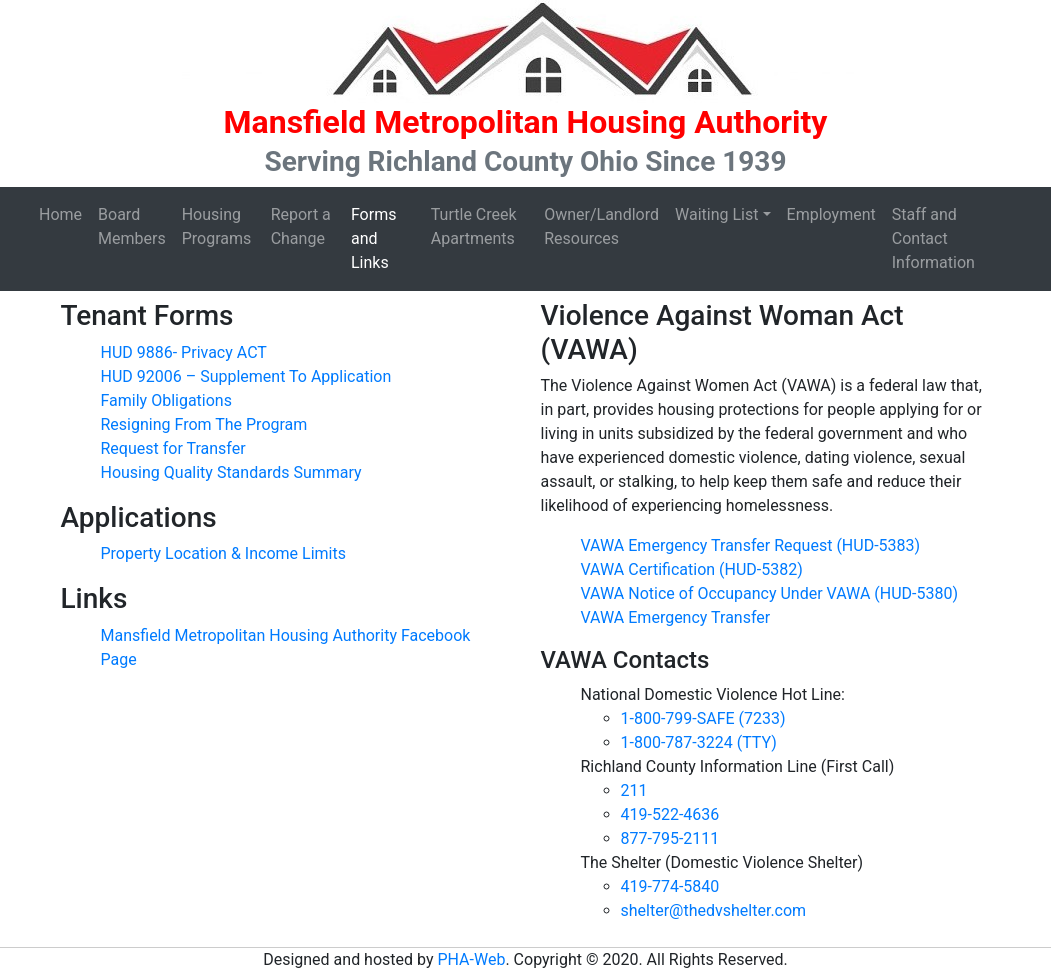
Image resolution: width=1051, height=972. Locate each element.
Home (60, 214)
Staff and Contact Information (933, 238)
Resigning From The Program (204, 424)
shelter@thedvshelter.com (714, 910)
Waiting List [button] (716, 214)
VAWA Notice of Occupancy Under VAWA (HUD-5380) (770, 593)
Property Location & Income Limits (223, 553)
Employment (831, 214)
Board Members (132, 226)
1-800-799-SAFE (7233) (703, 718)
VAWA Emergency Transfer (676, 617)
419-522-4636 (670, 814)
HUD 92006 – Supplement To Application (246, 376)
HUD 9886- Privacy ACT (184, 352)
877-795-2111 (670, 838)
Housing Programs (217, 226)
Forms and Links (374, 238)
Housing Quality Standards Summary (231, 472)
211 (634, 790)
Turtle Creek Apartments (474, 226)
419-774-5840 (670, 886)
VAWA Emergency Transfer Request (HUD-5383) (751, 545)
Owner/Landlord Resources (601, 226)
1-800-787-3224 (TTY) (699, 742)
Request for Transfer (173, 448)
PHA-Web (471, 959)
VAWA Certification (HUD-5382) (692, 569)
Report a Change (301, 226)
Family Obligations (166, 400)
